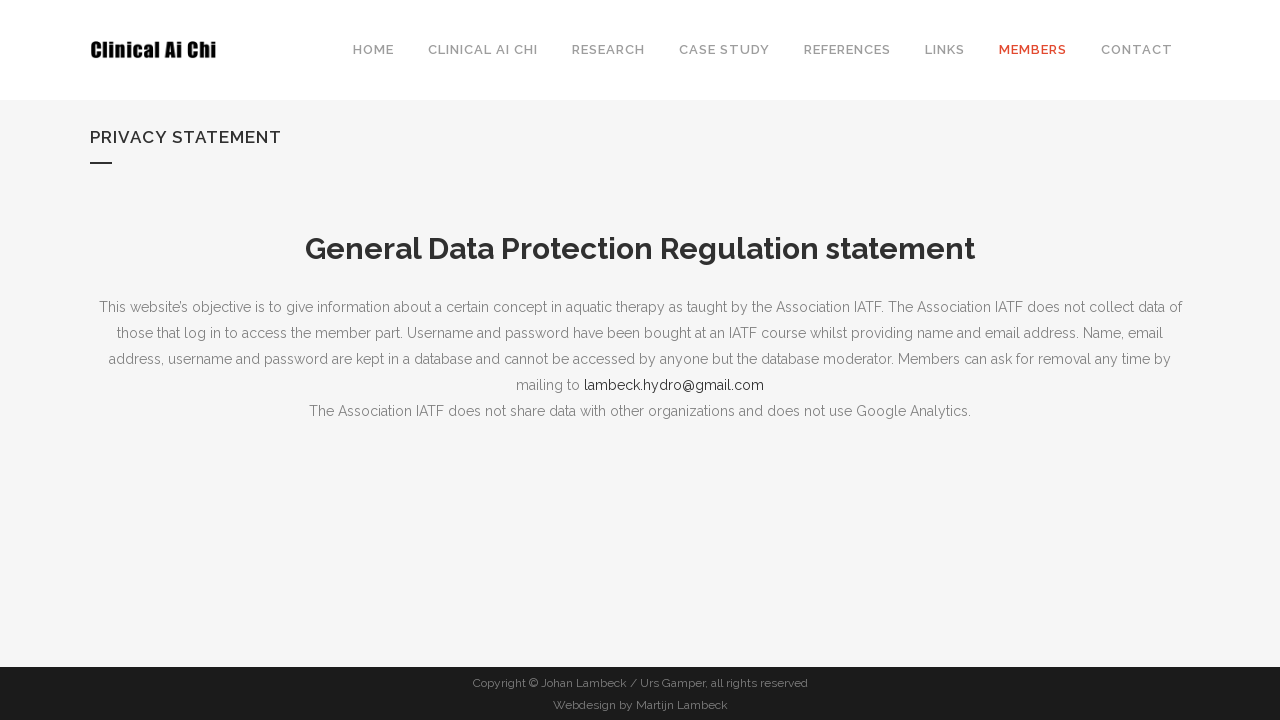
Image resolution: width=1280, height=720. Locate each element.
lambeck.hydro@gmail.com (674, 385)
